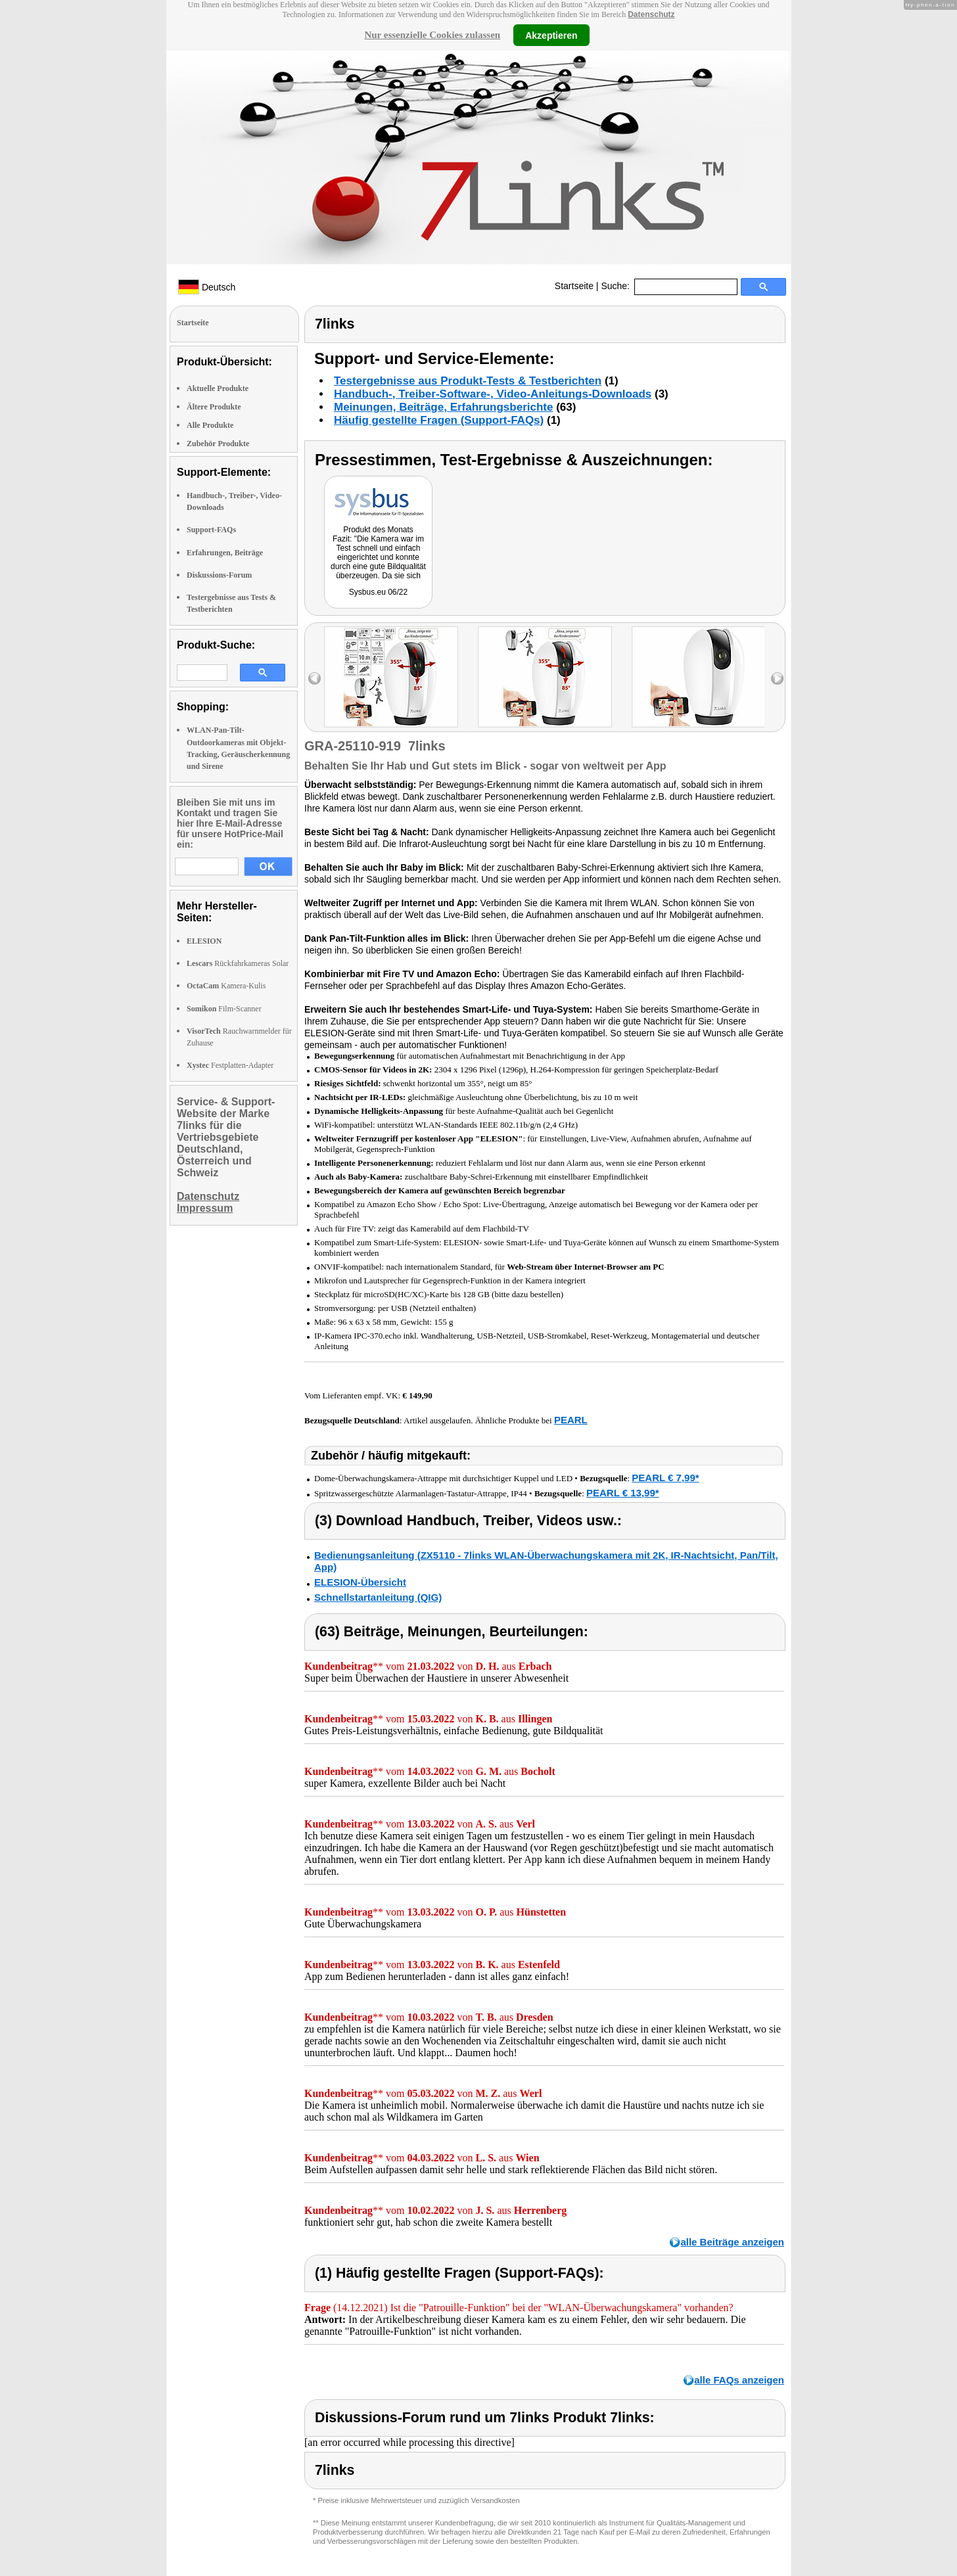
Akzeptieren (551, 35)
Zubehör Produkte (218, 443)
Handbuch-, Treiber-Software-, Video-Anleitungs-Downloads (492, 394)
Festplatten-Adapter (230, 1065)
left (314, 678)
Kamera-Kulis (226, 985)
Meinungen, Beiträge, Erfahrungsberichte (443, 407)
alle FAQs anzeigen (739, 2379)
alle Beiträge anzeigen (732, 2241)
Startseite (574, 286)
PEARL (571, 1419)
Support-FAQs (211, 529)
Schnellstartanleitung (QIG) (378, 1597)
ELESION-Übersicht (360, 1582)
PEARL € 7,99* (665, 1477)
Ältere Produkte (214, 406)
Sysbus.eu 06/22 (378, 592)
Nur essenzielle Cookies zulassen (432, 35)
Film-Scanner (224, 1008)
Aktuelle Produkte (217, 388)
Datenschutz (651, 14)
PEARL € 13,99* (622, 1492)
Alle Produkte (210, 425)
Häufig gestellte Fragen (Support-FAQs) (439, 420)
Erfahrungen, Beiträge (225, 552)
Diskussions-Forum (219, 575)
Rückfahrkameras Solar (238, 963)
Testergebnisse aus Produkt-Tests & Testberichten (467, 381)
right (777, 678)
